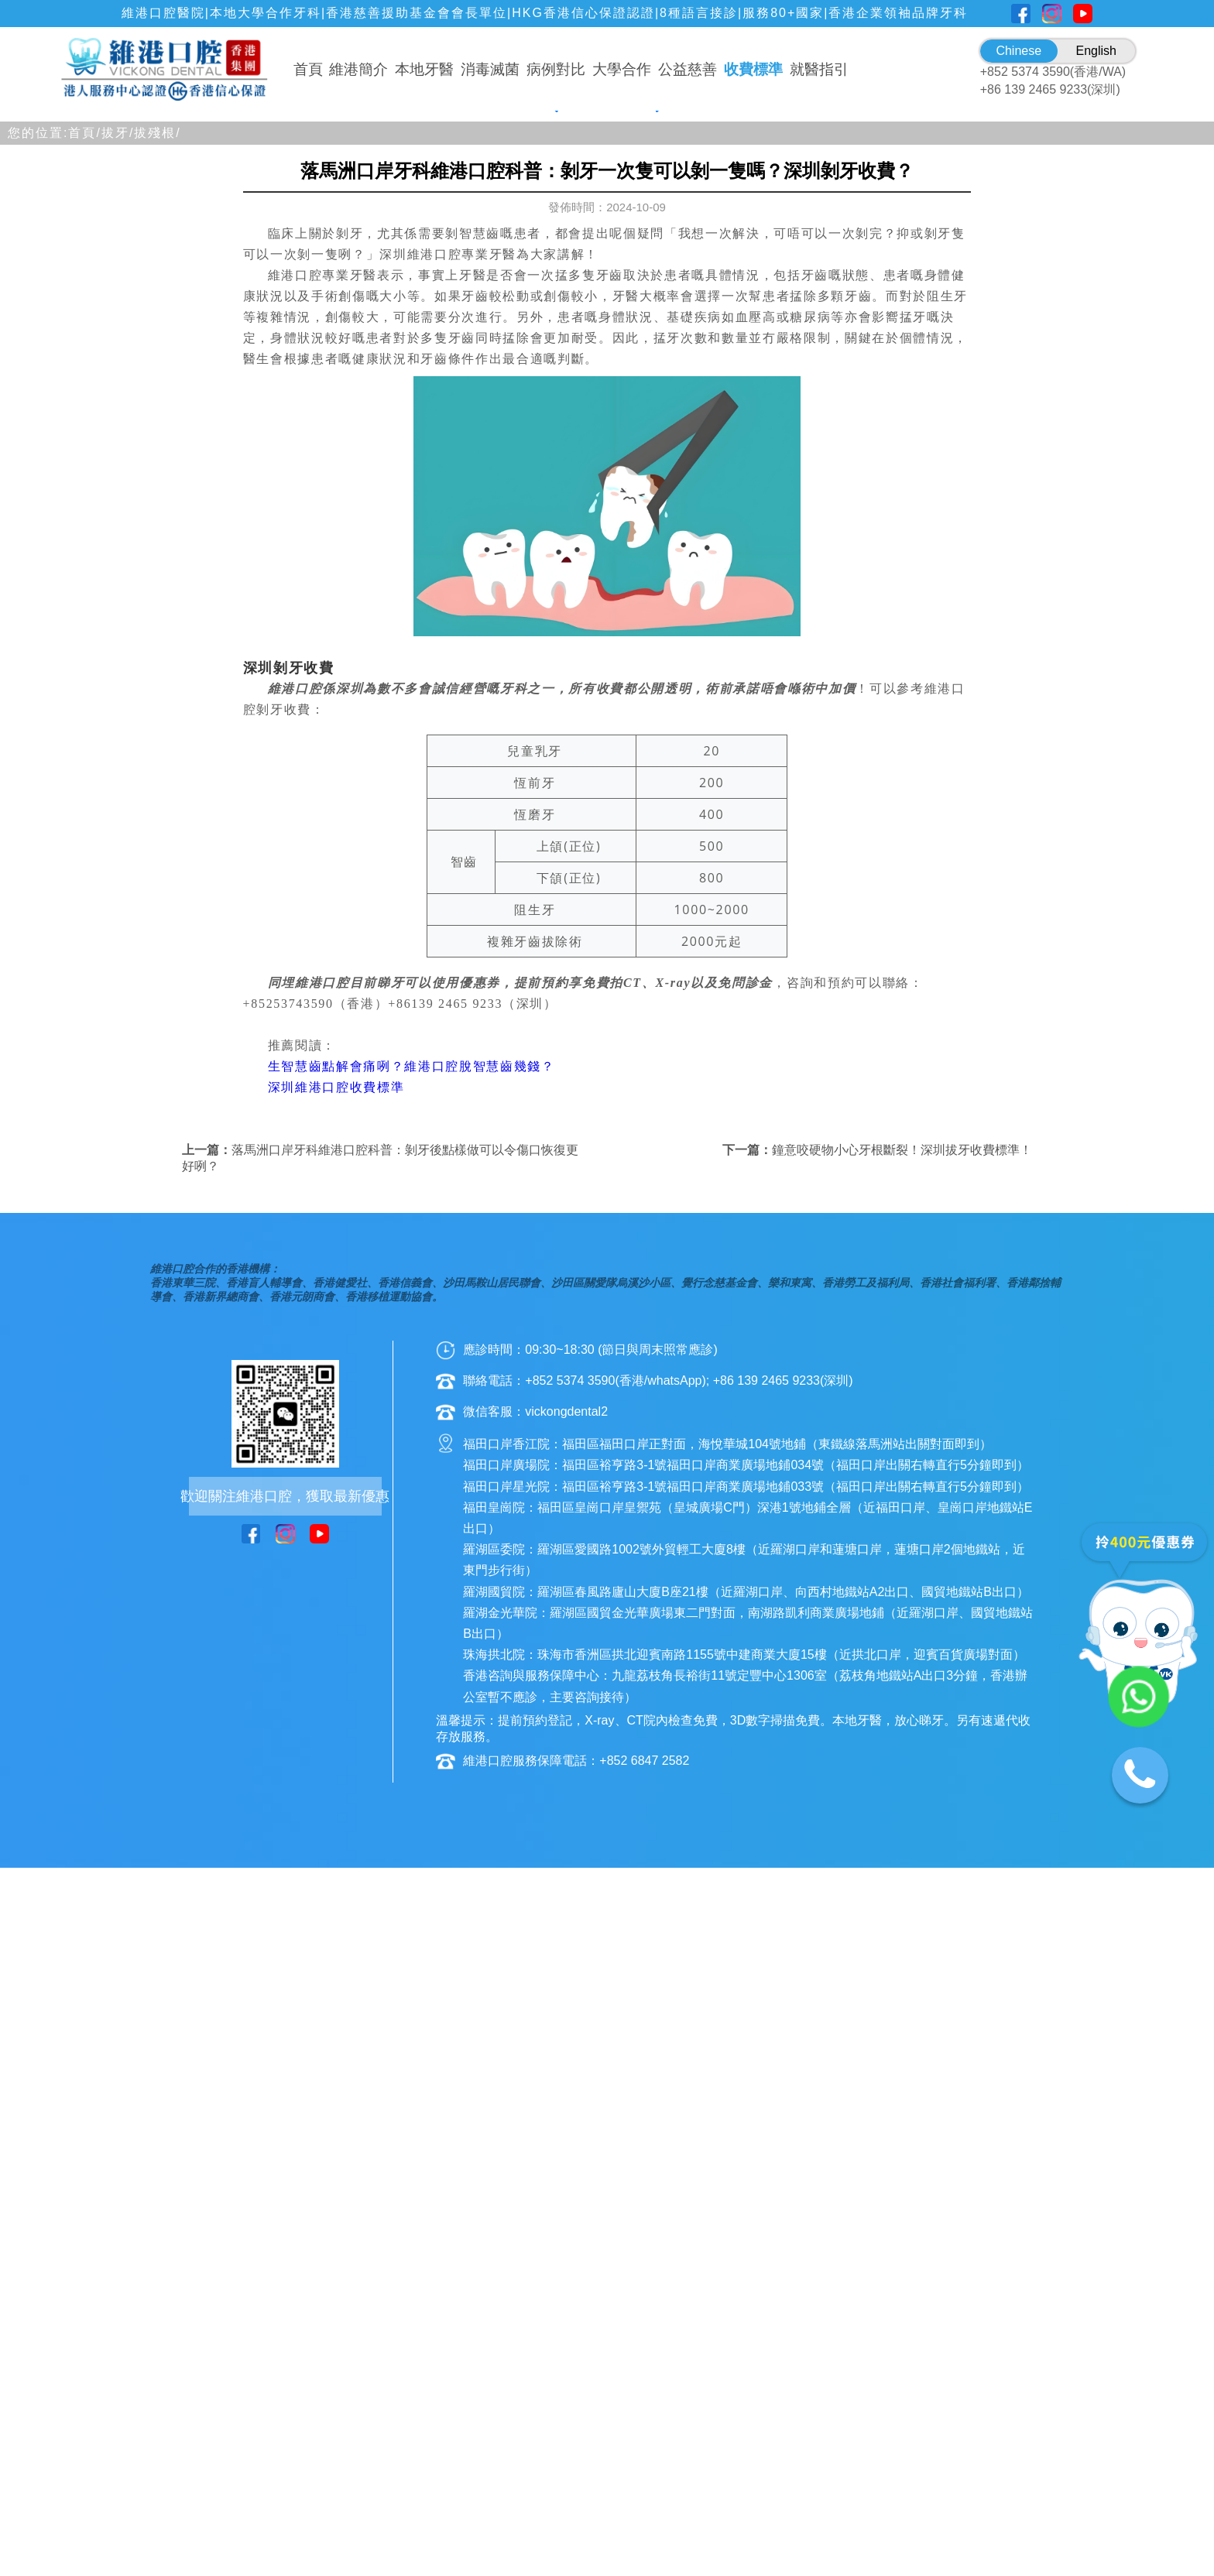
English (1096, 50)
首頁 (308, 69)
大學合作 (621, 69)
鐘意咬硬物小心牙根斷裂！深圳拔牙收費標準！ (902, 1582)
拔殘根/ (157, 564)
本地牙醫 (424, 69)
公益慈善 (687, 69)
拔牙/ (117, 564)
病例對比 (555, 69)
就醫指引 (819, 69)
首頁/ (84, 564)
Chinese (1018, 50)
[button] (539, 533)
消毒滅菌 (490, 69)
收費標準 (753, 69)
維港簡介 (358, 69)
